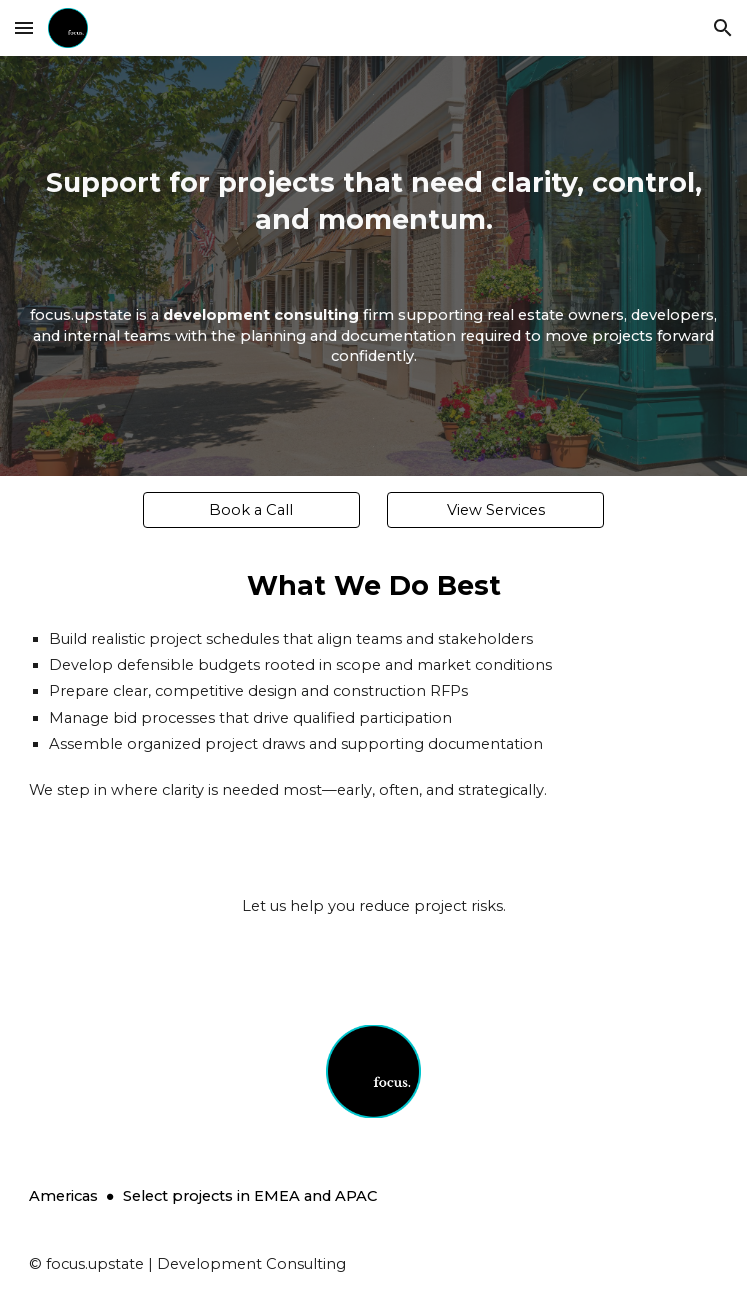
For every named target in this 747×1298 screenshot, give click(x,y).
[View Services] (495, 510)
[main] (374, 266)
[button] (24, 27)
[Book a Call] (251, 510)
